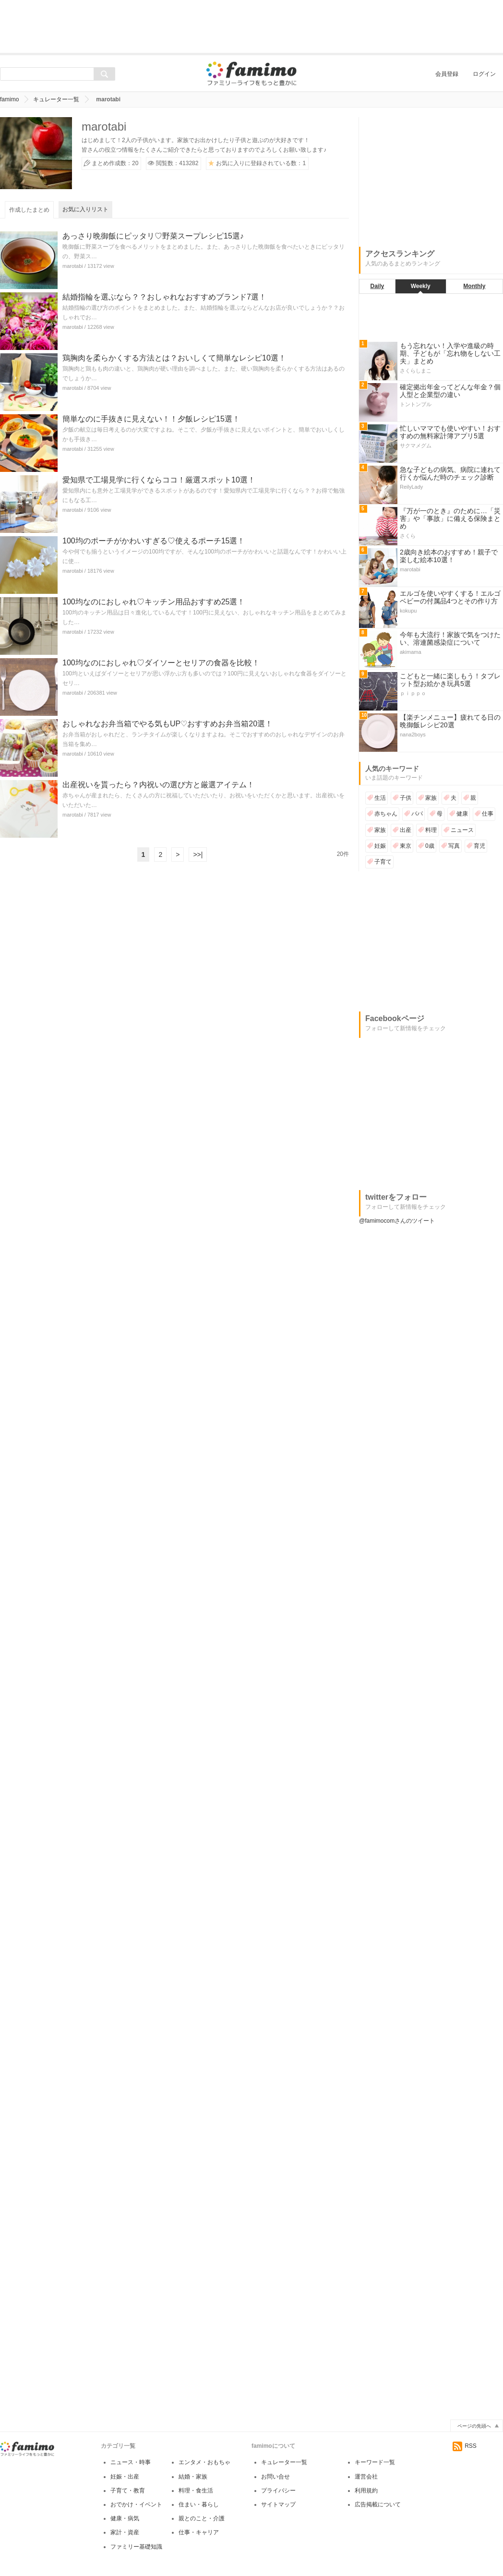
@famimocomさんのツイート (397, 1220)
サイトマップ (278, 2504)
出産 (405, 830)
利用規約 (366, 2490)
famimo (9, 99)
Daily (377, 286)
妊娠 (380, 846)
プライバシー (278, 2490)
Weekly (421, 286)
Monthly (474, 286)
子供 (405, 797)
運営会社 (366, 2476)
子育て (383, 861)
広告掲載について (378, 2504)
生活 (380, 797)
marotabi (72, 266)
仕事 (487, 813)
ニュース (462, 830)
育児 (479, 846)
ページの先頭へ (474, 2426)
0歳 (429, 846)
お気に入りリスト (85, 209)
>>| (198, 854)
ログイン (484, 74)
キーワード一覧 (375, 2462)
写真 (454, 846)
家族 (431, 797)
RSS (465, 2446)
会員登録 (446, 74)
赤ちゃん (385, 813)
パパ (417, 813)
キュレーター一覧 (56, 99)
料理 (431, 830)
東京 (405, 846)
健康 (462, 813)
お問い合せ (275, 2476)
